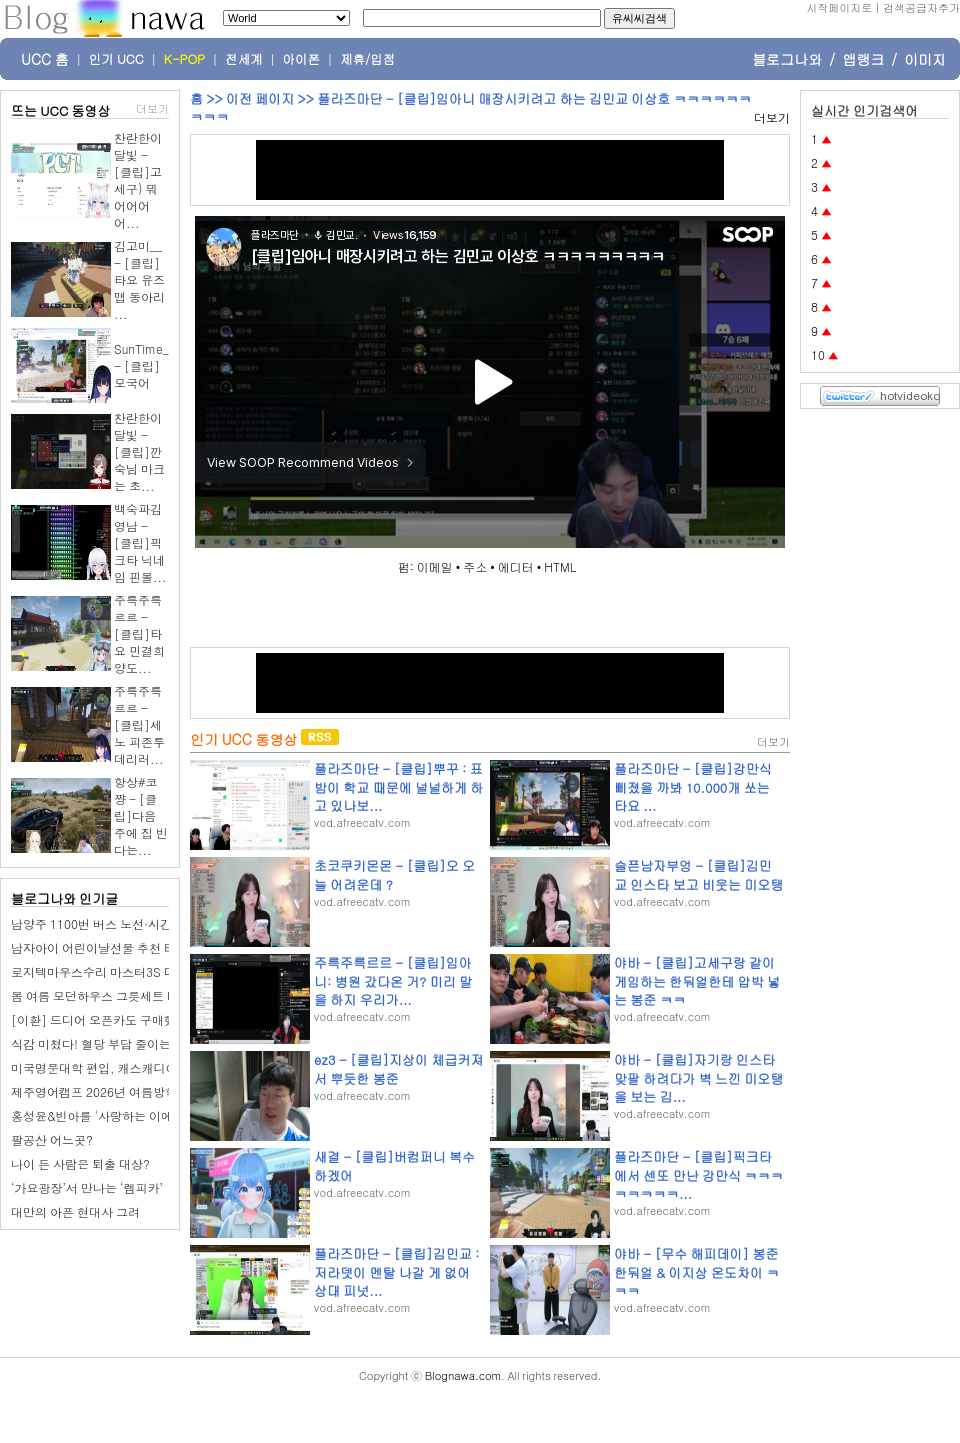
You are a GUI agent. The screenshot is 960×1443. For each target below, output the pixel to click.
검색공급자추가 (921, 7)
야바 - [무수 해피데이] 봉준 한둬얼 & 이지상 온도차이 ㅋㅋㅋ (696, 1271)
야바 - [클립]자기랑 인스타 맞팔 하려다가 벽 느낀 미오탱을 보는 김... (698, 1077)
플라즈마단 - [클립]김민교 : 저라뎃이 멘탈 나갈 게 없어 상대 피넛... (396, 1271)
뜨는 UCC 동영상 (61, 110)
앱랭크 (863, 59)
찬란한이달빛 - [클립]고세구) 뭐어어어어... (138, 180)
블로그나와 (787, 59)
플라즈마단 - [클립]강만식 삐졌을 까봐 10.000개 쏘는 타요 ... (693, 786)
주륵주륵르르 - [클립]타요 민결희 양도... (139, 633)
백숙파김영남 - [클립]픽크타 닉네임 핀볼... (140, 542)
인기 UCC (116, 59)
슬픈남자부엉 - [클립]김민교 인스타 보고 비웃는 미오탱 (698, 874)
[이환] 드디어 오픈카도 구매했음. (102, 1019)
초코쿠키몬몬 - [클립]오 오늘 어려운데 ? (394, 874)
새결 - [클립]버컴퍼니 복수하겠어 (394, 1165)
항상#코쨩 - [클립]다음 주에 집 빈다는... (141, 815)
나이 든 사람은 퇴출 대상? (80, 1163)
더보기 (152, 108)
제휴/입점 (367, 59)
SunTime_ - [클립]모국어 (141, 365)
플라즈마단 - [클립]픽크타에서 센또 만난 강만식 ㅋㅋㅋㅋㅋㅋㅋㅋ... (698, 1174)
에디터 (516, 566)
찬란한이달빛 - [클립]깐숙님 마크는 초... (139, 451)
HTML (560, 566)
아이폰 (302, 59)
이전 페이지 (260, 98)
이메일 (435, 566)
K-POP (184, 59)
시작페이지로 (839, 7)
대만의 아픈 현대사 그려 (75, 1211)
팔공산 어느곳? (52, 1139)
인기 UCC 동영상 (243, 739)
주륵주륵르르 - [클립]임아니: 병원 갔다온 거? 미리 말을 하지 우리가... (393, 980)
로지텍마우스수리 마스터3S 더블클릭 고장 (125, 971)
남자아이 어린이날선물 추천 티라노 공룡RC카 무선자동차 (165, 947)
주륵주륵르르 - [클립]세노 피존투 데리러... (139, 724)
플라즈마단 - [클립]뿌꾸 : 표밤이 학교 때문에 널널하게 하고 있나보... (398, 786)
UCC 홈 (45, 59)
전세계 (244, 59)
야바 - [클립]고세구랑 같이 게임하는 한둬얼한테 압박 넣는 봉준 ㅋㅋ (697, 980)
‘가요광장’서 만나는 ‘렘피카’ (87, 1187)
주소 (475, 566)
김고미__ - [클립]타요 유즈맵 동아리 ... (139, 279)
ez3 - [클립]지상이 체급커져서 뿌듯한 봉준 (398, 1068)
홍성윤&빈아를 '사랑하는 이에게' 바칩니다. (127, 1115)
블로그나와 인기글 (64, 898)
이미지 (925, 59)
